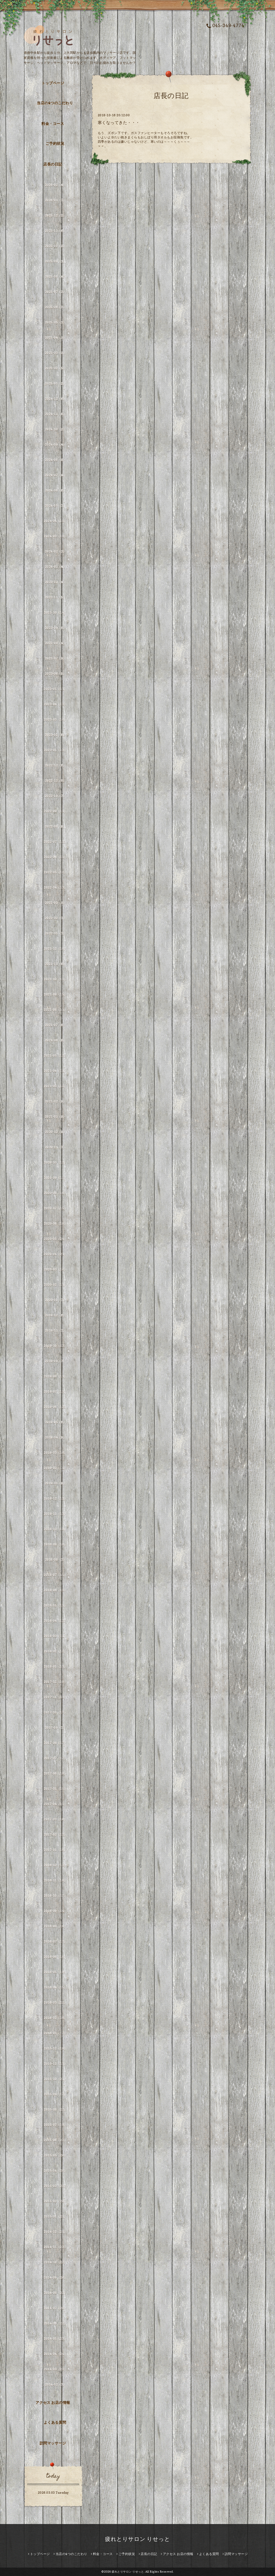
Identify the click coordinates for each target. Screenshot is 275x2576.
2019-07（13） (55, 1391)
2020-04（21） (55, 1254)
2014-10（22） (55, 2262)
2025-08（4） (55, 276)
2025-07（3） (55, 292)
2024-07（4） (55, 475)
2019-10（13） (55, 1346)
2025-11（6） (55, 231)
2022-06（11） (55, 857)
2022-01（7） (55, 933)
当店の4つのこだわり (55, 103)
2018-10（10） (55, 1529)
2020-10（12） (55, 1162)
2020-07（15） (55, 1208)
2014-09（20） (55, 2277)
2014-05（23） (55, 2338)
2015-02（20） (55, 2201)
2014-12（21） (55, 2232)
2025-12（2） (55, 215)
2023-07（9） (55, 658)
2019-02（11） (55, 1468)
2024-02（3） (55, 551)
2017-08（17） (55, 1743)
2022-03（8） (55, 903)
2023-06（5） (55, 674)
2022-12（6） (55, 765)
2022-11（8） (55, 780)
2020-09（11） (55, 1178)
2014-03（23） (55, 2369)
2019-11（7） (55, 1330)
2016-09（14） (55, 1911)
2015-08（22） (55, 2109)
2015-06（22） (55, 2140)
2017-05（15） (55, 1789)
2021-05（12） (55, 1055)
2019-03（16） (55, 1453)
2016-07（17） (55, 1941)
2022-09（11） (55, 811)
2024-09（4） (55, 444)
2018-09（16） (55, 1544)
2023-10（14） (55, 612)
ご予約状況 (55, 143)
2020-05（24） (55, 1239)
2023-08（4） (55, 643)
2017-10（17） (55, 1712)
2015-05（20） (55, 2155)
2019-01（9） (55, 1483)
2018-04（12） (55, 1621)
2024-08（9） (55, 460)
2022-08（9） (55, 826)
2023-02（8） (55, 735)
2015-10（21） (55, 2079)
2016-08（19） (55, 1926)
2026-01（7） (55, 200)
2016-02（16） (55, 2018)
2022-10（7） (55, 796)
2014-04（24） (55, 2354)
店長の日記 (52, 164)
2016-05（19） (55, 1972)
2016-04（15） (55, 1987)
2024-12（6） (55, 399)
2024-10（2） (55, 429)
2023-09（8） (55, 628)
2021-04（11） (55, 1071)
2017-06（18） (55, 1773)
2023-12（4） (55, 582)
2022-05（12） (55, 872)
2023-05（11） (55, 689)
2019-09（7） (55, 1361)
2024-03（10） (55, 536)
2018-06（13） (55, 1590)
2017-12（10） (55, 1682)
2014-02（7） (55, 2384)
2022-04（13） (55, 887)
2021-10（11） (55, 979)
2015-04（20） (55, 2170)
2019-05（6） (55, 1422)
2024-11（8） (55, 414)
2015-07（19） (55, 2125)
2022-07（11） (55, 842)
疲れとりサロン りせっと (137, 2539)
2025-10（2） (55, 246)
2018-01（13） (55, 1666)
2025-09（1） (55, 261)
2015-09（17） (55, 2094)
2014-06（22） (55, 2323)
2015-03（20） (55, 2186)
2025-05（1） (55, 322)
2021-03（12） (55, 1086)
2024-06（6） (55, 490)
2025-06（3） (55, 307)
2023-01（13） (55, 750)
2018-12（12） (55, 1498)
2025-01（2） (55, 383)
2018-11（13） (55, 1514)
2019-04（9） (55, 1437)
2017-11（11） (55, 1697)
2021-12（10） (55, 948)
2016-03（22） (55, 2002)
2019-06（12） (55, 1407)
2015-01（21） (55, 2216)
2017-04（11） (55, 1804)
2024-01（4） (55, 567)
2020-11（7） (55, 1147)
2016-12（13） (55, 1865)
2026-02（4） (55, 185)
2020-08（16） (55, 1193)
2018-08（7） (55, 1559)
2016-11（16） (55, 1880)
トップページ (52, 83)
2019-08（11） (55, 1376)
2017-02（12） (55, 1834)
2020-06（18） (55, 1223)
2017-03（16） (55, 1819)
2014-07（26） (55, 2308)
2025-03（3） (55, 353)
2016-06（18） (55, 1957)
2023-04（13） (55, 704)
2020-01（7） (55, 1300)
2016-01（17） (55, 2033)
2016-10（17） (55, 1896)
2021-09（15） (55, 994)
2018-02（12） (55, 1651)
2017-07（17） (55, 1758)
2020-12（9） (55, 1132)
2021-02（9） (55, 1101)
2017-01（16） (55, 1850)
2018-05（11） (55, 1605)
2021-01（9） (55, 1116)
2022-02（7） (55, 918)
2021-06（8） (55, 1040)
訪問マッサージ (53, 2443)
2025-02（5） (55, 368)
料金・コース (52, 123)
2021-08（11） (55, 1010)
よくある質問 (55, 2422)
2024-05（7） (55, 505)
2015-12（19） (55, 2048)
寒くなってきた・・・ (119, 122)
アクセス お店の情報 (53, 2402)
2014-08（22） (55, 2293)
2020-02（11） (55, 1285)
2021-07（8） (55, 1025)
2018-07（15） (55, 1575)
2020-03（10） (55, 1269)
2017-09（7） (55, 1727)
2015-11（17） (55, 2064)
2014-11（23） (55, 2247)
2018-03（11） (55, 1636)
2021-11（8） (55, 964)
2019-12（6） (55, 1315)
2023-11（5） (55, 597)
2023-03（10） (55, 719)
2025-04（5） (55, 337)
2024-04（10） (55, 521)
